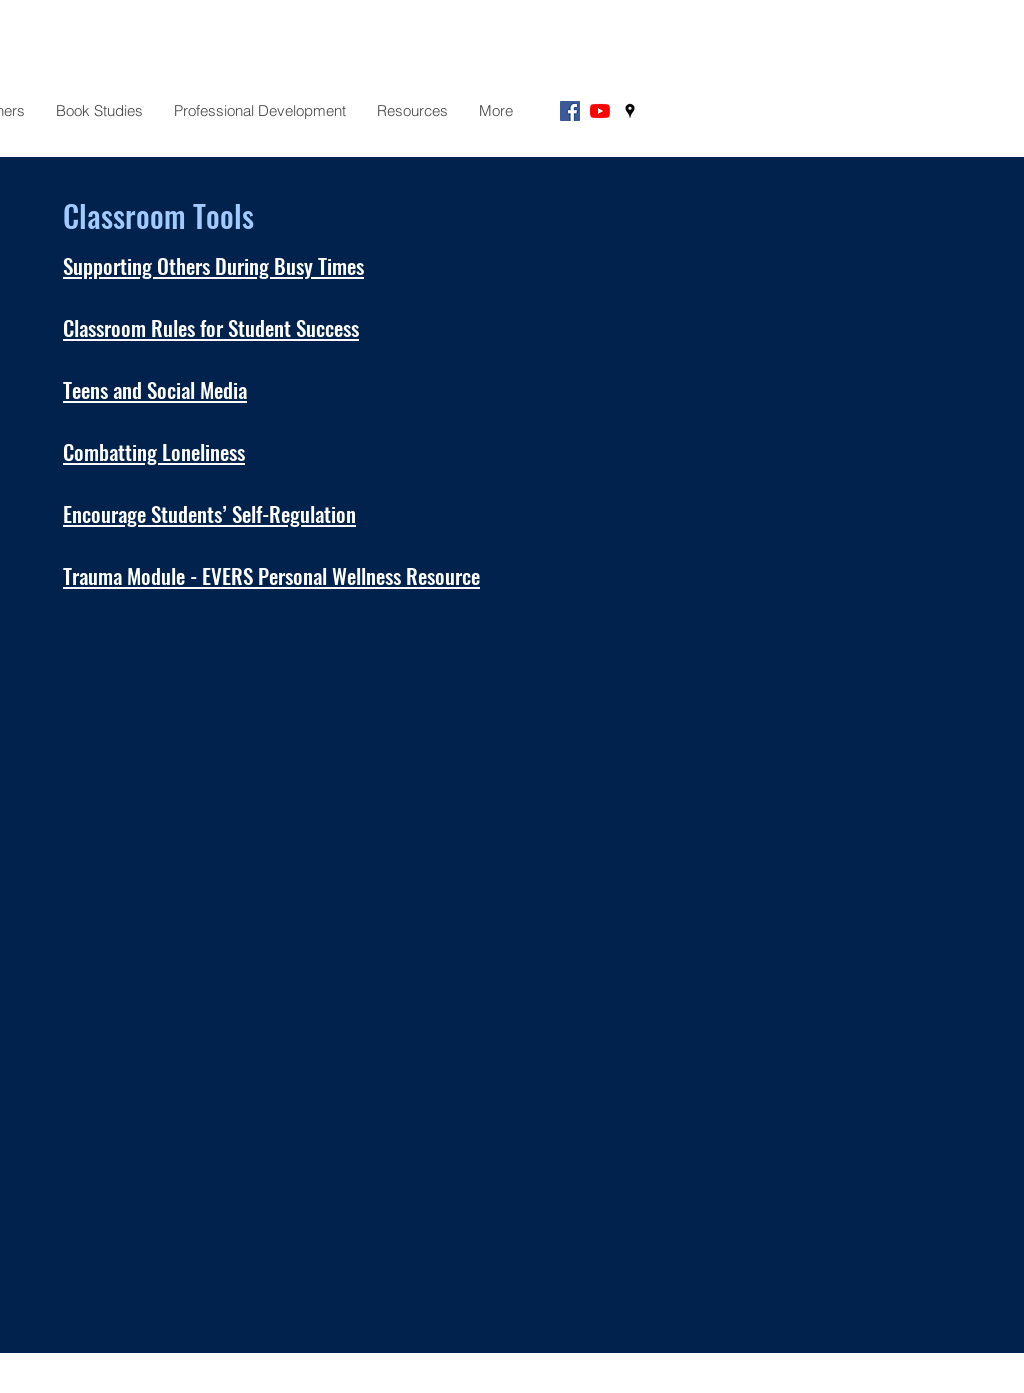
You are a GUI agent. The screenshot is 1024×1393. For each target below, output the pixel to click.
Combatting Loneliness (154, 451)
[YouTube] (600, 111)
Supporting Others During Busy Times (213, 265)
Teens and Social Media (155, 389)
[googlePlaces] (630, 111)
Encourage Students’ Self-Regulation (209, 513)
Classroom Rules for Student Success (211, 327)
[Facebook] (570, 111)
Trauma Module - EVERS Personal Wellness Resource (271, 575)
